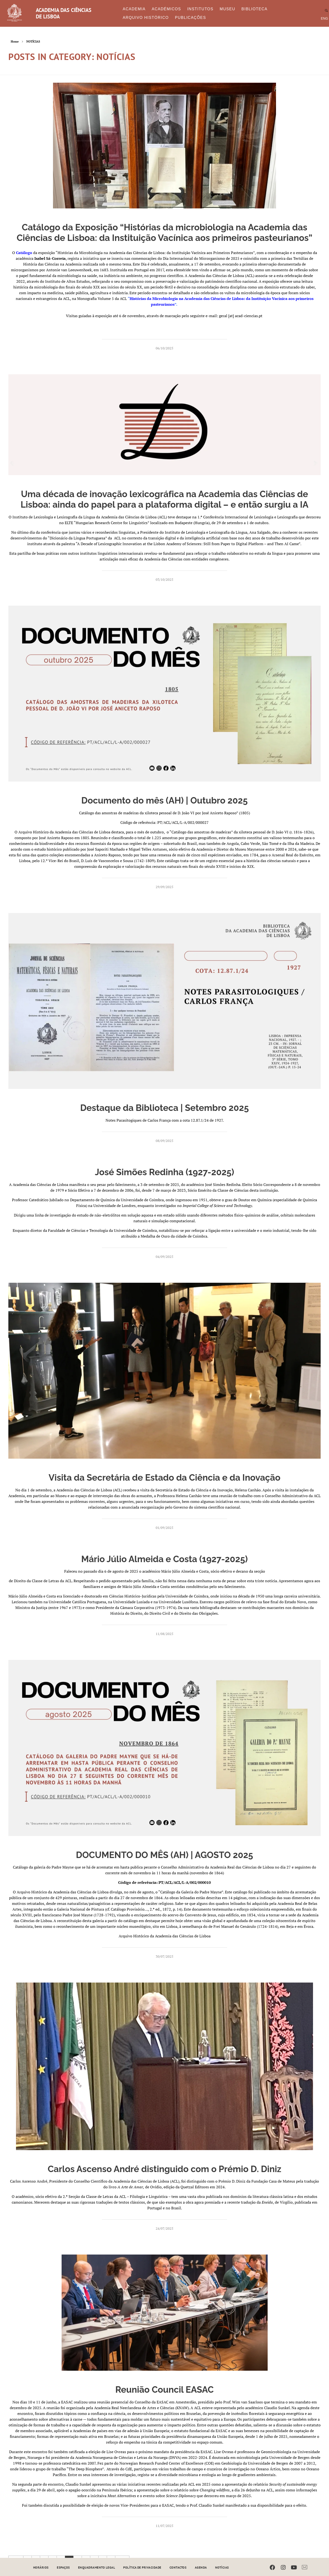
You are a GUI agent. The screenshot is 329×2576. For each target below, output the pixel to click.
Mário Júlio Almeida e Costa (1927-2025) (164, 1559)
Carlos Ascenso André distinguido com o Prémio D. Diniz (164, 2169)
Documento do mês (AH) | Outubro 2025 (164, 800)
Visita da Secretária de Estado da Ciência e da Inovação (164, 1477)
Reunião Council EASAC (164, 2389)
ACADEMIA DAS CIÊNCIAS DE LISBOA (63, 13)
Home (15, 41)
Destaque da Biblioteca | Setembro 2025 (164, 1108)
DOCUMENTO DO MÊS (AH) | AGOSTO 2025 (164, 1855)
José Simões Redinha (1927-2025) (164, 1172)
